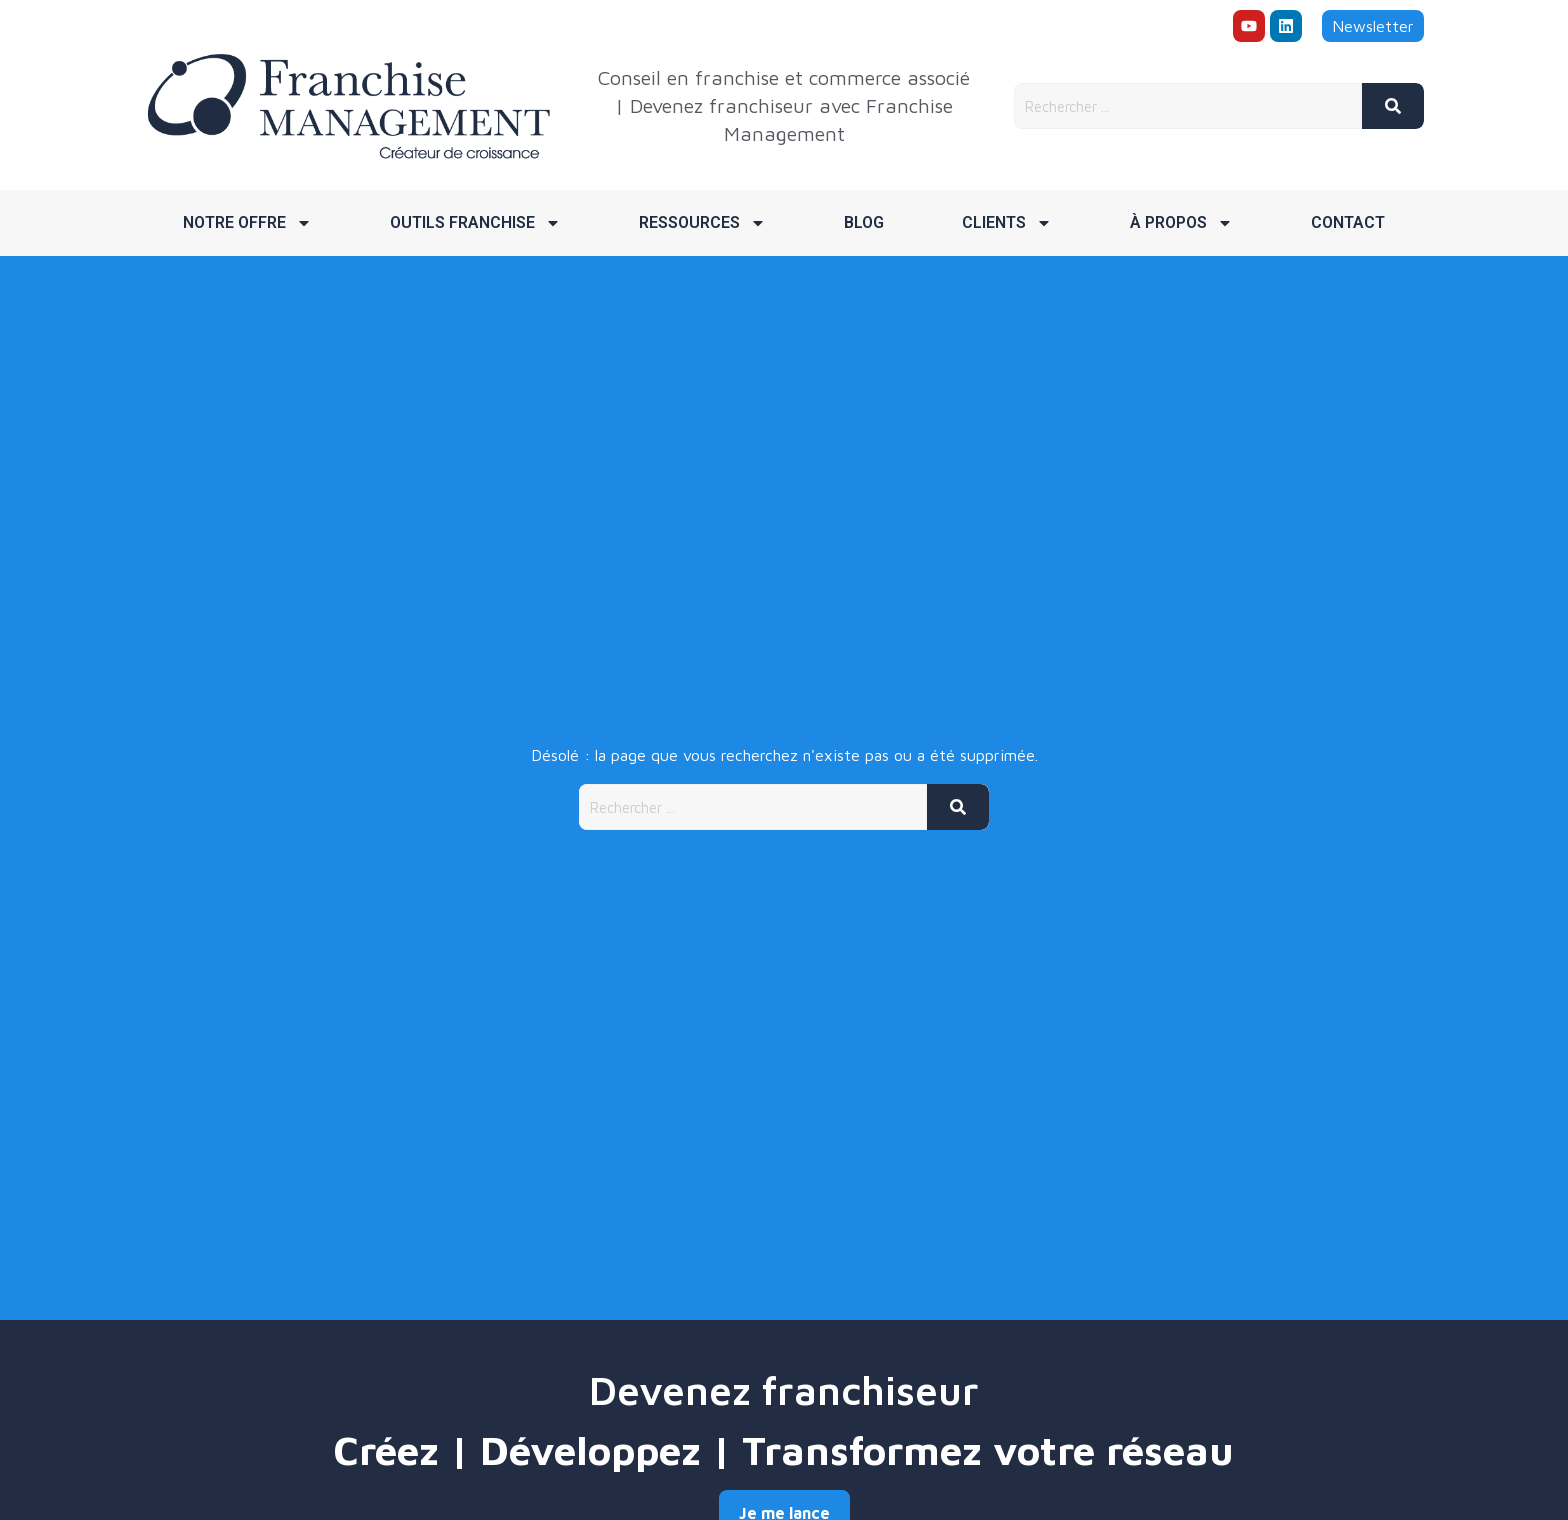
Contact (1348, 222)
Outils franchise (475, 223)
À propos (1181, 223)
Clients (1007, 223)
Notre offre (247, 223)
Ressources (702, 223)
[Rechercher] (1393, 106)
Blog (864, 222)
